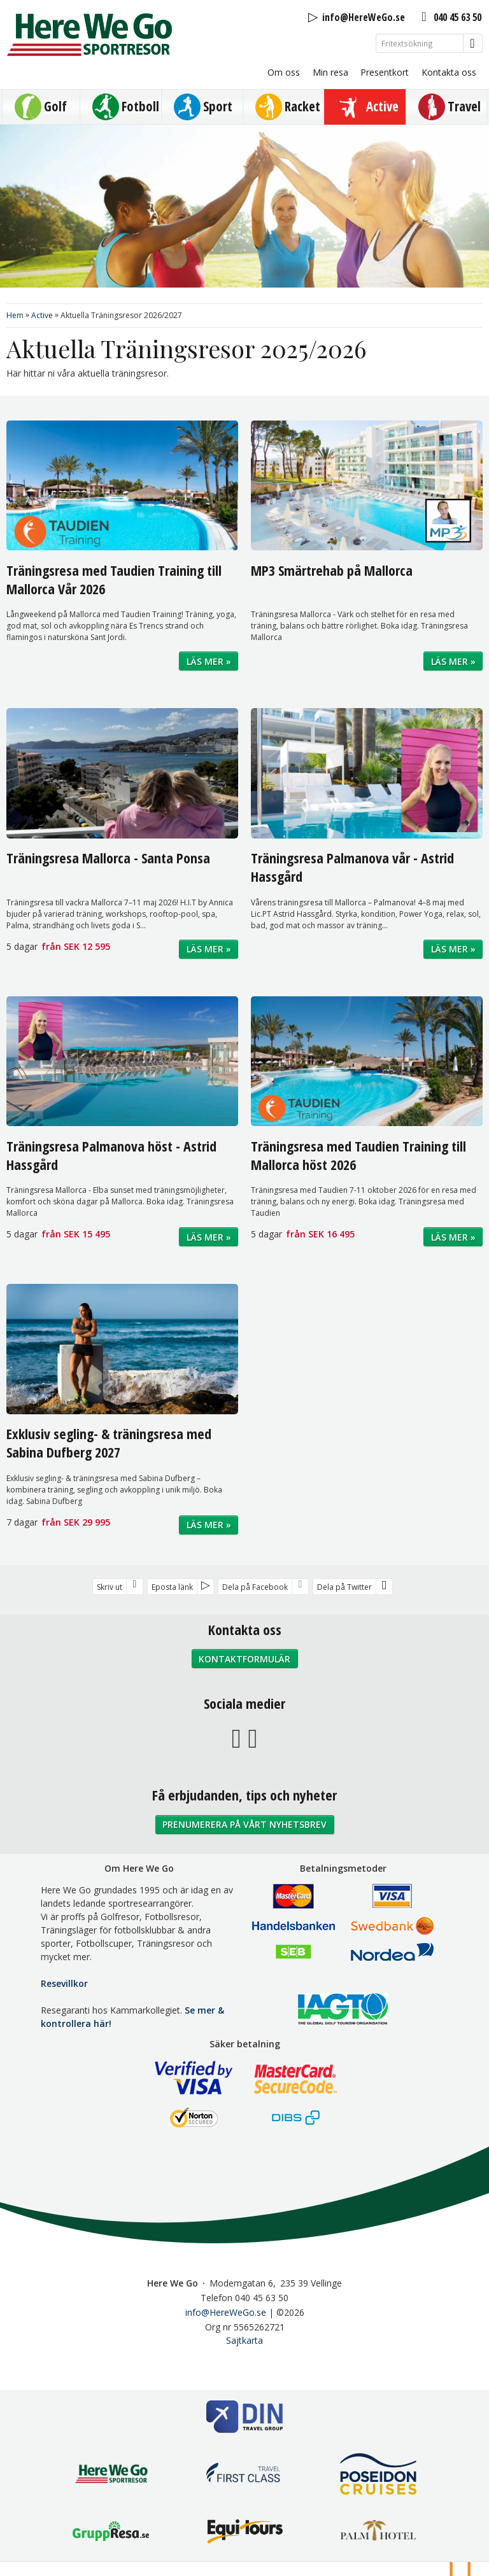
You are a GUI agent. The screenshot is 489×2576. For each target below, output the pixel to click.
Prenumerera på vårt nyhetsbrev (244, 1824)
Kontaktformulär (244, 1659)
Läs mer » (209, 661)
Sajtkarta (244, 2340)
